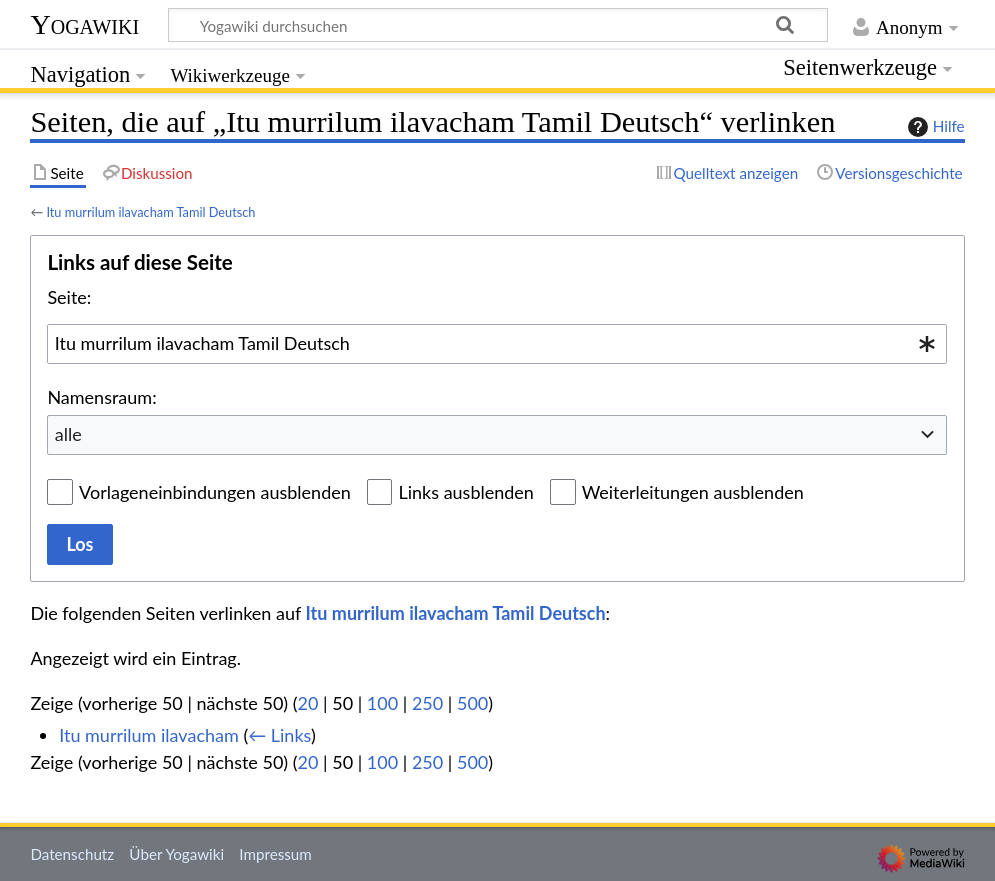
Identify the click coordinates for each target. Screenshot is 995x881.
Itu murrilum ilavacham (149, 735)
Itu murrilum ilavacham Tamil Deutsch (150, 212)
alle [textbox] (68, 434)
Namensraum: (101, 397)
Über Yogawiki (176, 854)
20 (308, 703)
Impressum (275, 854)
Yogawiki (84, 24)
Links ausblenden (465, 492)
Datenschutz (72, 854)
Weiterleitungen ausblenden (693, 492)
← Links (279, 735)
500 (472, 703)
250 (427, 703)
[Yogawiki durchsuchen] (498, 25)
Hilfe (934, 127)
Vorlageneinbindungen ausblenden (215, 492)
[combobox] (497, 344)
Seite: (69, 297)
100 (382, 703)
